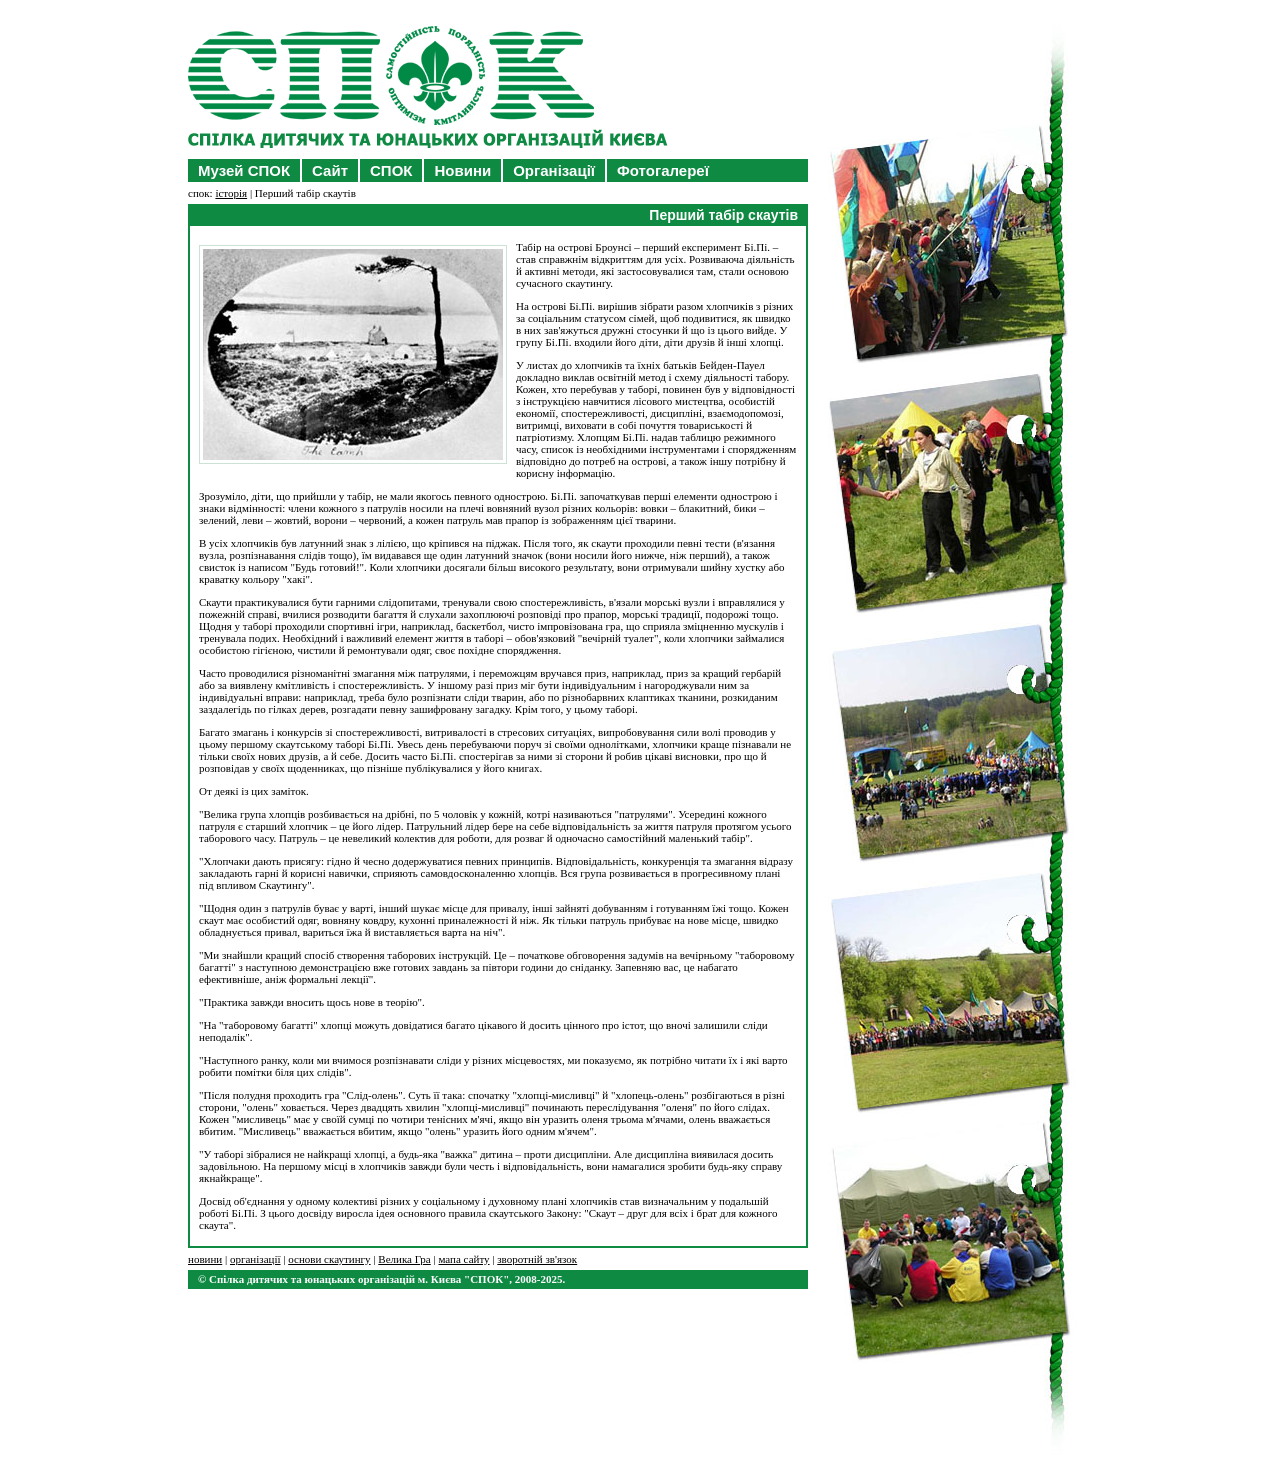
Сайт (330, 170)
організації (255, 1259)
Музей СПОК (244, 170)
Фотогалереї (663, 170)
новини (205, 1259)
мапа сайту (463, 1259)
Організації (554, 170)
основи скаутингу (329, 1259)
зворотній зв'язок (537, 1259)
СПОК (391, 170)
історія (231, 193)
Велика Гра (404, 1259)
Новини (462, 170)
